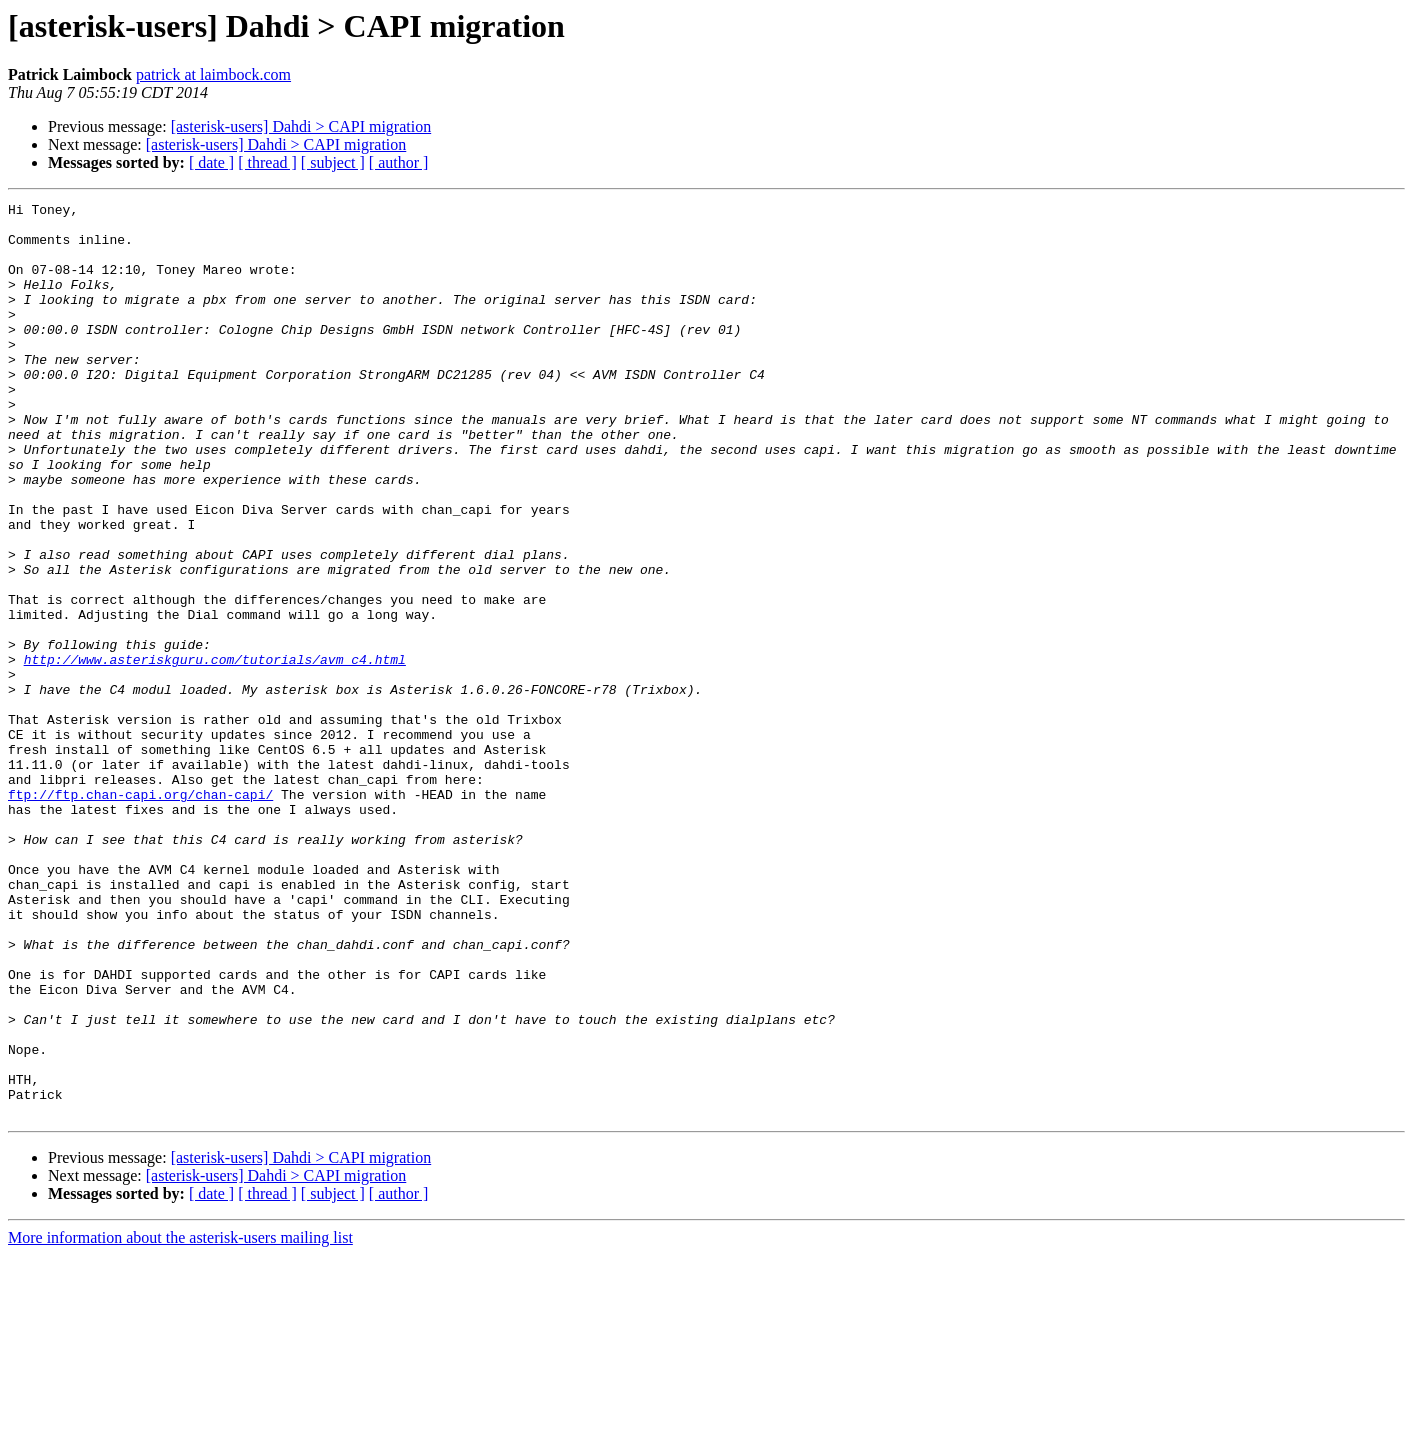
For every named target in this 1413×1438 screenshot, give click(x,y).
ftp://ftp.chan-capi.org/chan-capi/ (140, 914)
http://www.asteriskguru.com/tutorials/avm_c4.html (215, 752)
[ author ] (399, 162)
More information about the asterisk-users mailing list (180, 1420)
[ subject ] (333, 162)
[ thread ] (267, 162)
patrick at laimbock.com (213, 74)
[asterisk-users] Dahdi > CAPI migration (301, 126)
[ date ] (211, 162)
